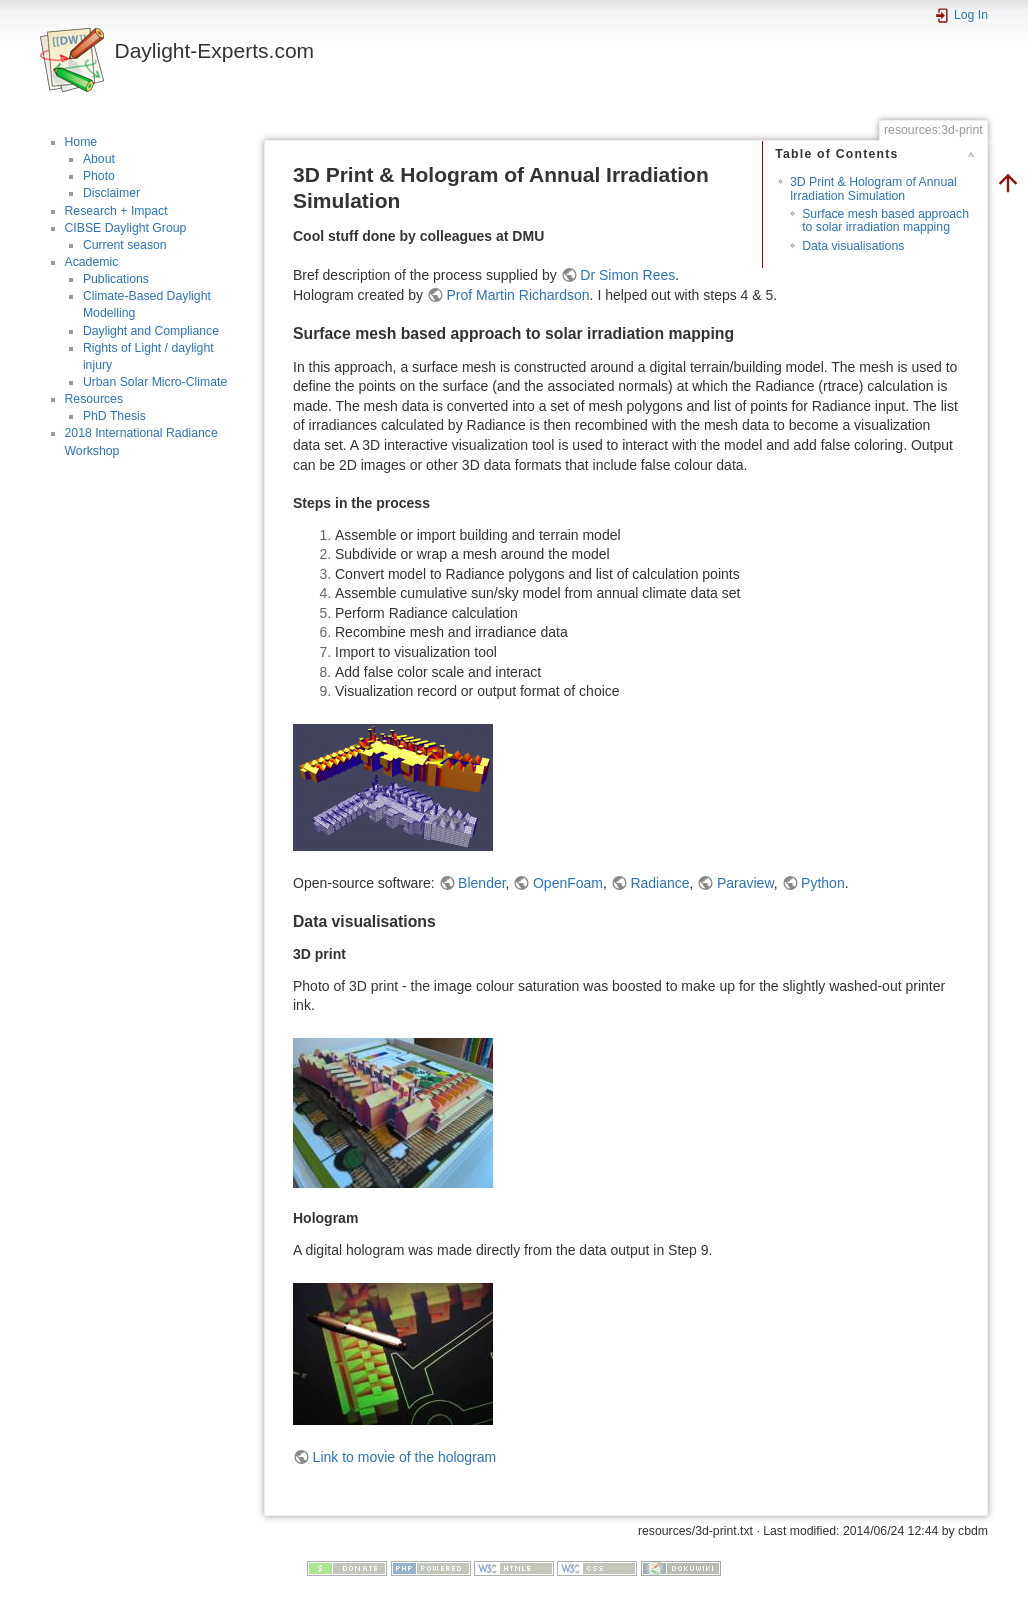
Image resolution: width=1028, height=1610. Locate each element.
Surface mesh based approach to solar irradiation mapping (885, 220)
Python (823, 883)
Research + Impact (116, 211)
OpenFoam (568, 883)
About (99, 159)
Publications (116, 279)
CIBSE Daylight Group (126, 228)
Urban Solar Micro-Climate (155, 382)
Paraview (745, 883)
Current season (125, 245)
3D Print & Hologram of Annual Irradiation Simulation (873, 188)
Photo (99, 176)
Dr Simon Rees (627, 275)
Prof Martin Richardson (517, 295)
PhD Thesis (114, 416)
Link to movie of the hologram (405, 1457)
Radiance (659, 883)
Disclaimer (111, 193)
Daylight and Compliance (151, 331)
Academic (92, 262)
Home (81, 142)
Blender (481, 883)
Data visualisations (853, 246)
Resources (94, 399)
